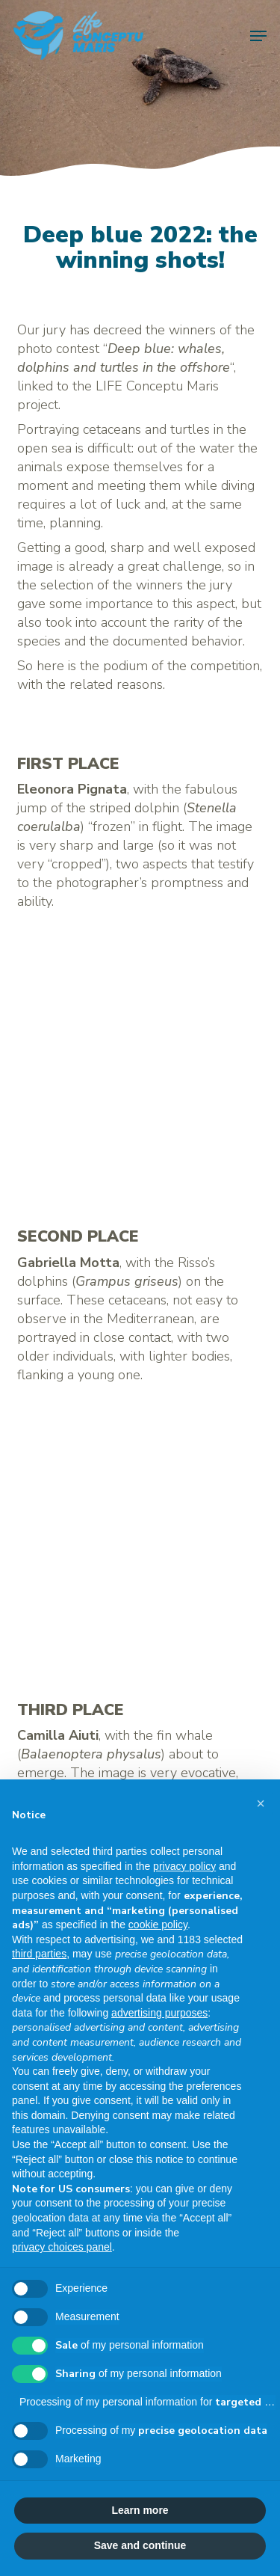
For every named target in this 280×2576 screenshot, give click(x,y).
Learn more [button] (139, 2510)
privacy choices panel (62, 2247)
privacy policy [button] (184, 1866)
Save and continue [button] (140, 2545)
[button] (258, 35)
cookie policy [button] (157, 1925)
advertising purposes (159, 2013)
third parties (39, 1954)
